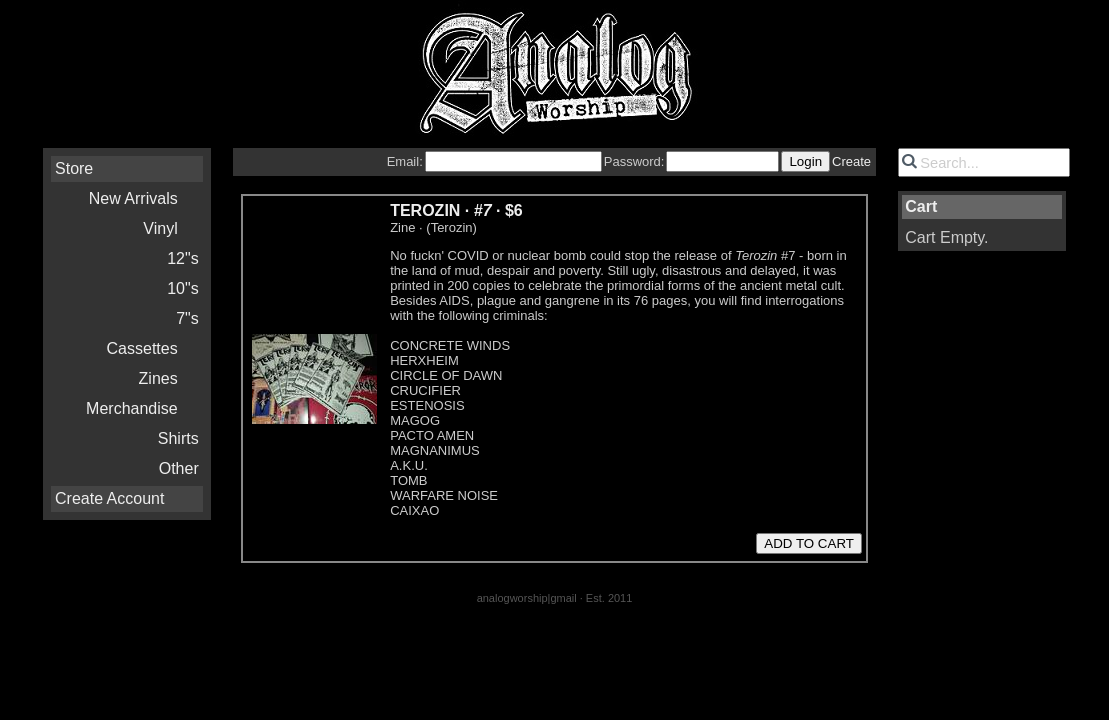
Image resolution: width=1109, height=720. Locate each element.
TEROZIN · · (456, 210)
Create (851, 161)
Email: (405, 161)
